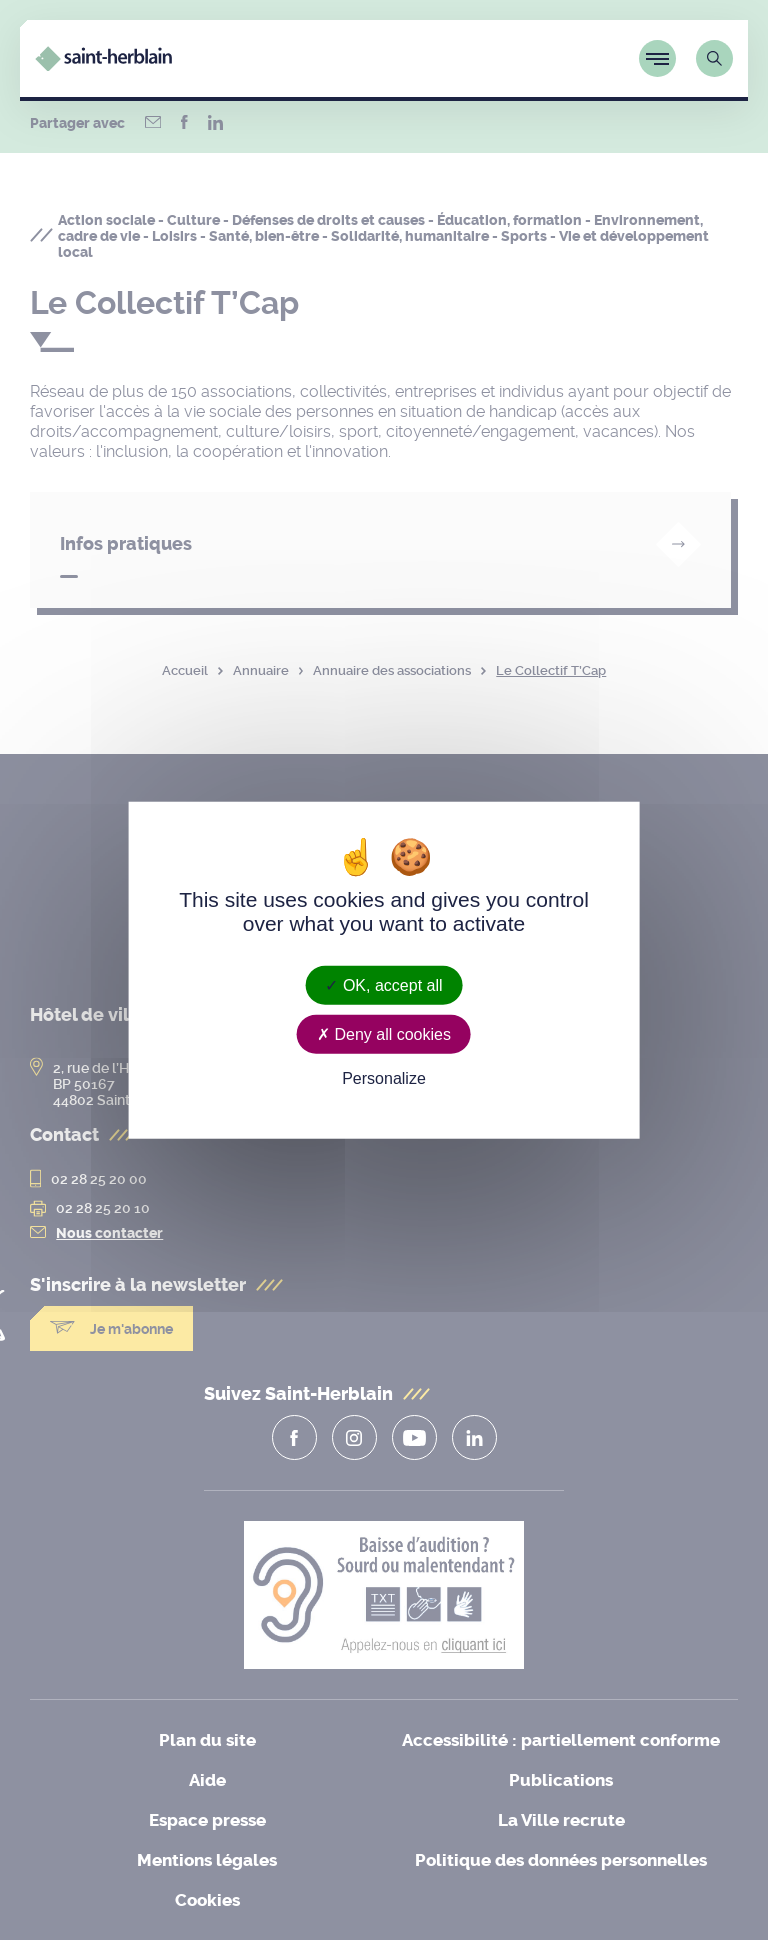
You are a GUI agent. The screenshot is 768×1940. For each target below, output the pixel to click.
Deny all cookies (384, 1034)
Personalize (384, 1078)
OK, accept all (383, 985)
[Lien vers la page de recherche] (714, 58)
